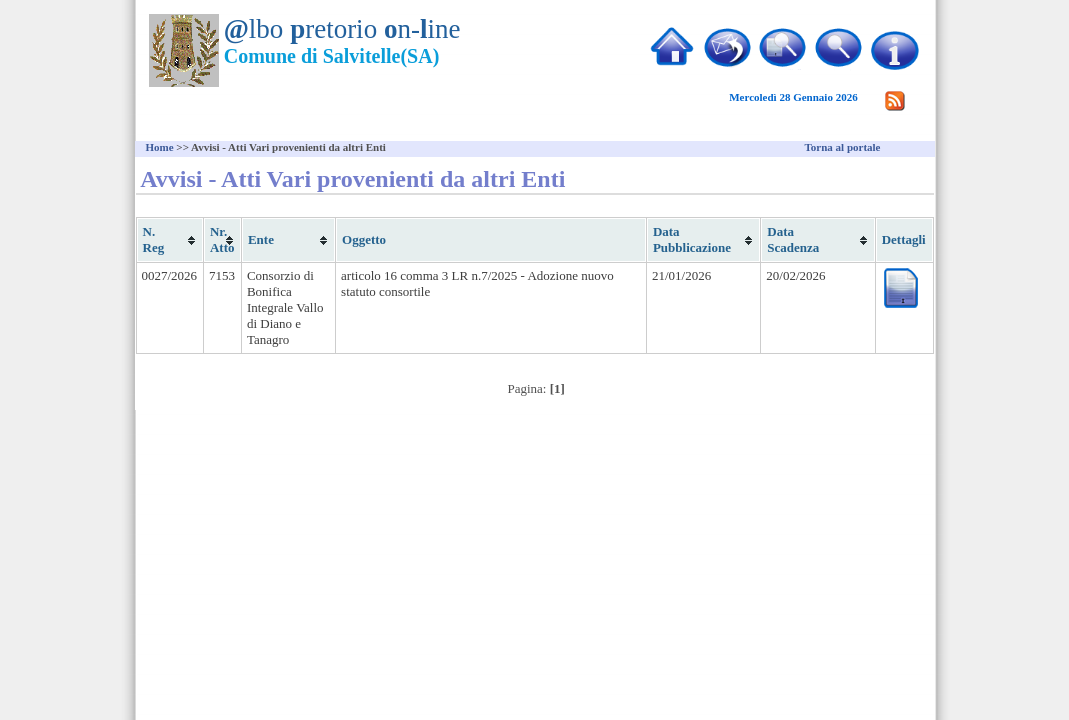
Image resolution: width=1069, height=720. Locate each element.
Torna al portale (843, 147)
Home (160, 147)
